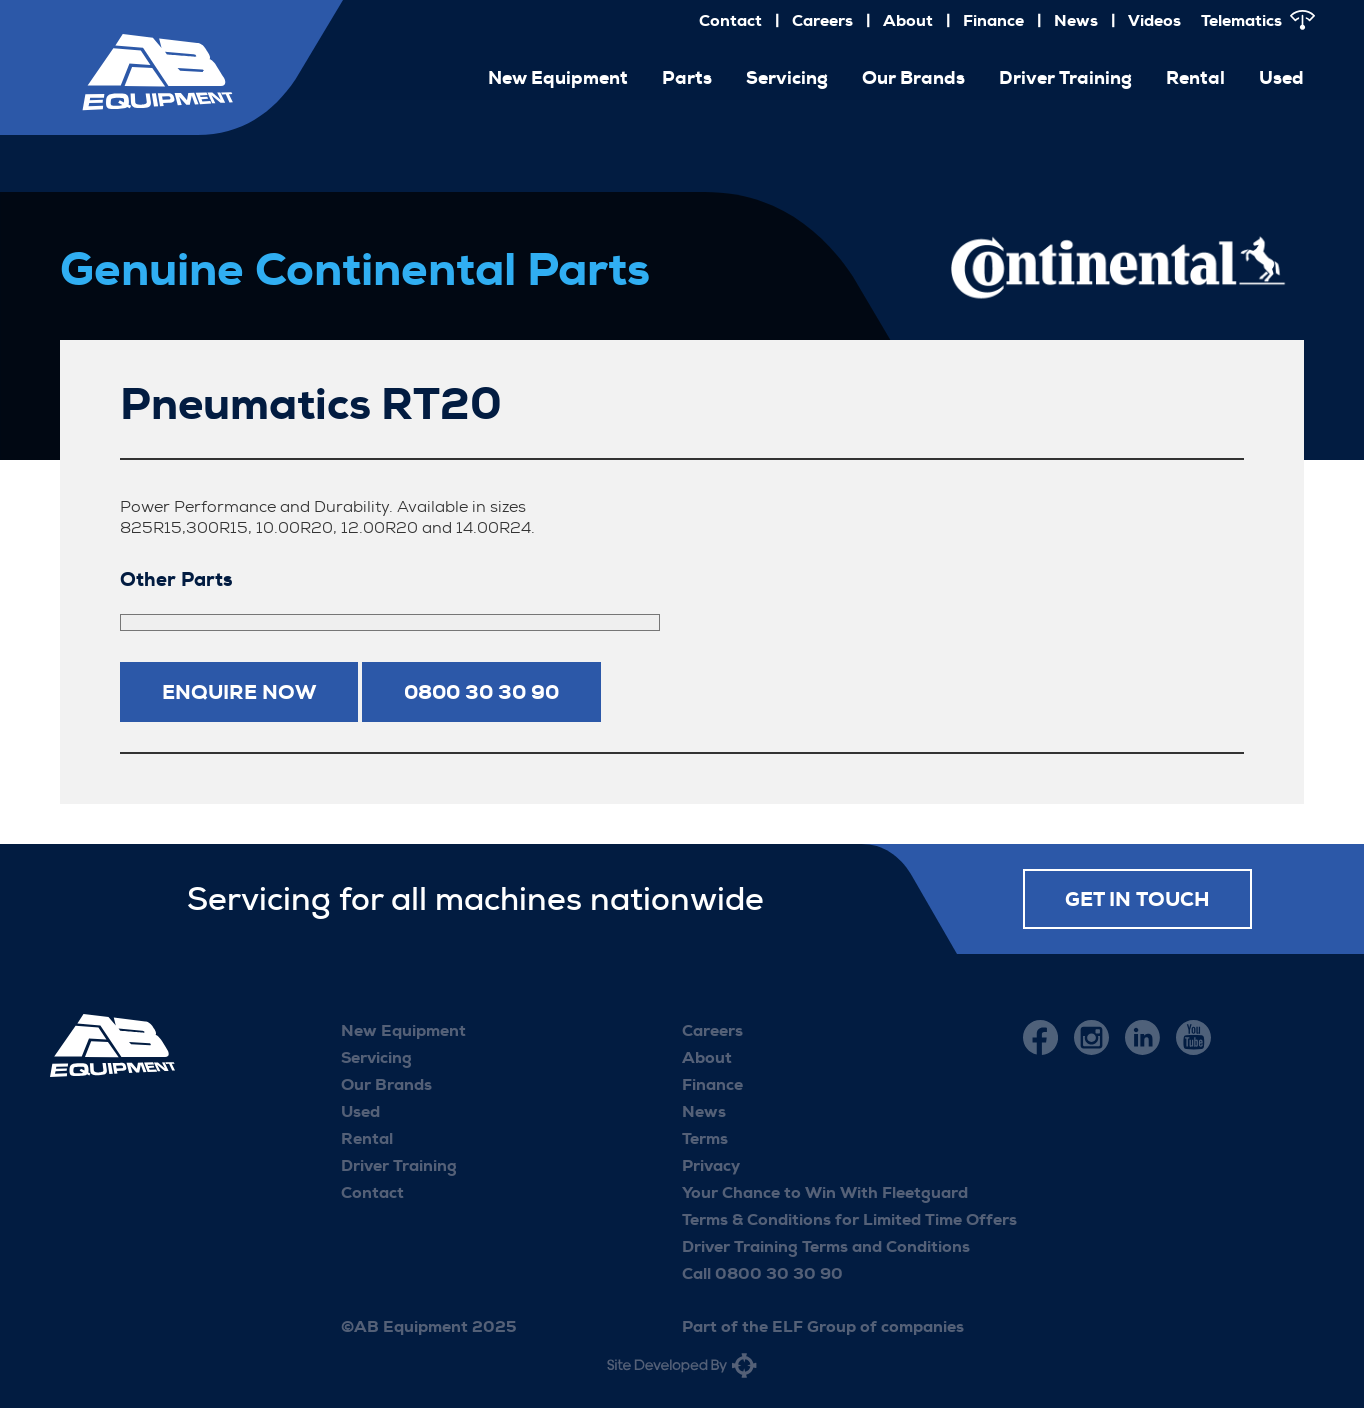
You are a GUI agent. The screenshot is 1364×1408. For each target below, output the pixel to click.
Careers (822, 20)
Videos (1154, 20)
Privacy (711, 1165)
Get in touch (1137, 899)
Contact (730, 20)
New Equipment (558, 78)
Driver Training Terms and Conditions (826, 1246)
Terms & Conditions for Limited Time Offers (849, 1219)
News (1076, 20)
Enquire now (239, 692)
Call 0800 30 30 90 (762, 1273)
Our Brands (913, 78)
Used (1281, 78)
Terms (705, 1138)
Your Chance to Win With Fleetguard (825, 1192)
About (908, 20)
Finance (993, 20)
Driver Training (1065, 78)
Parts (687, 78)
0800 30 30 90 (481, 692)
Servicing (787, 78)
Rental (1195, 78)
